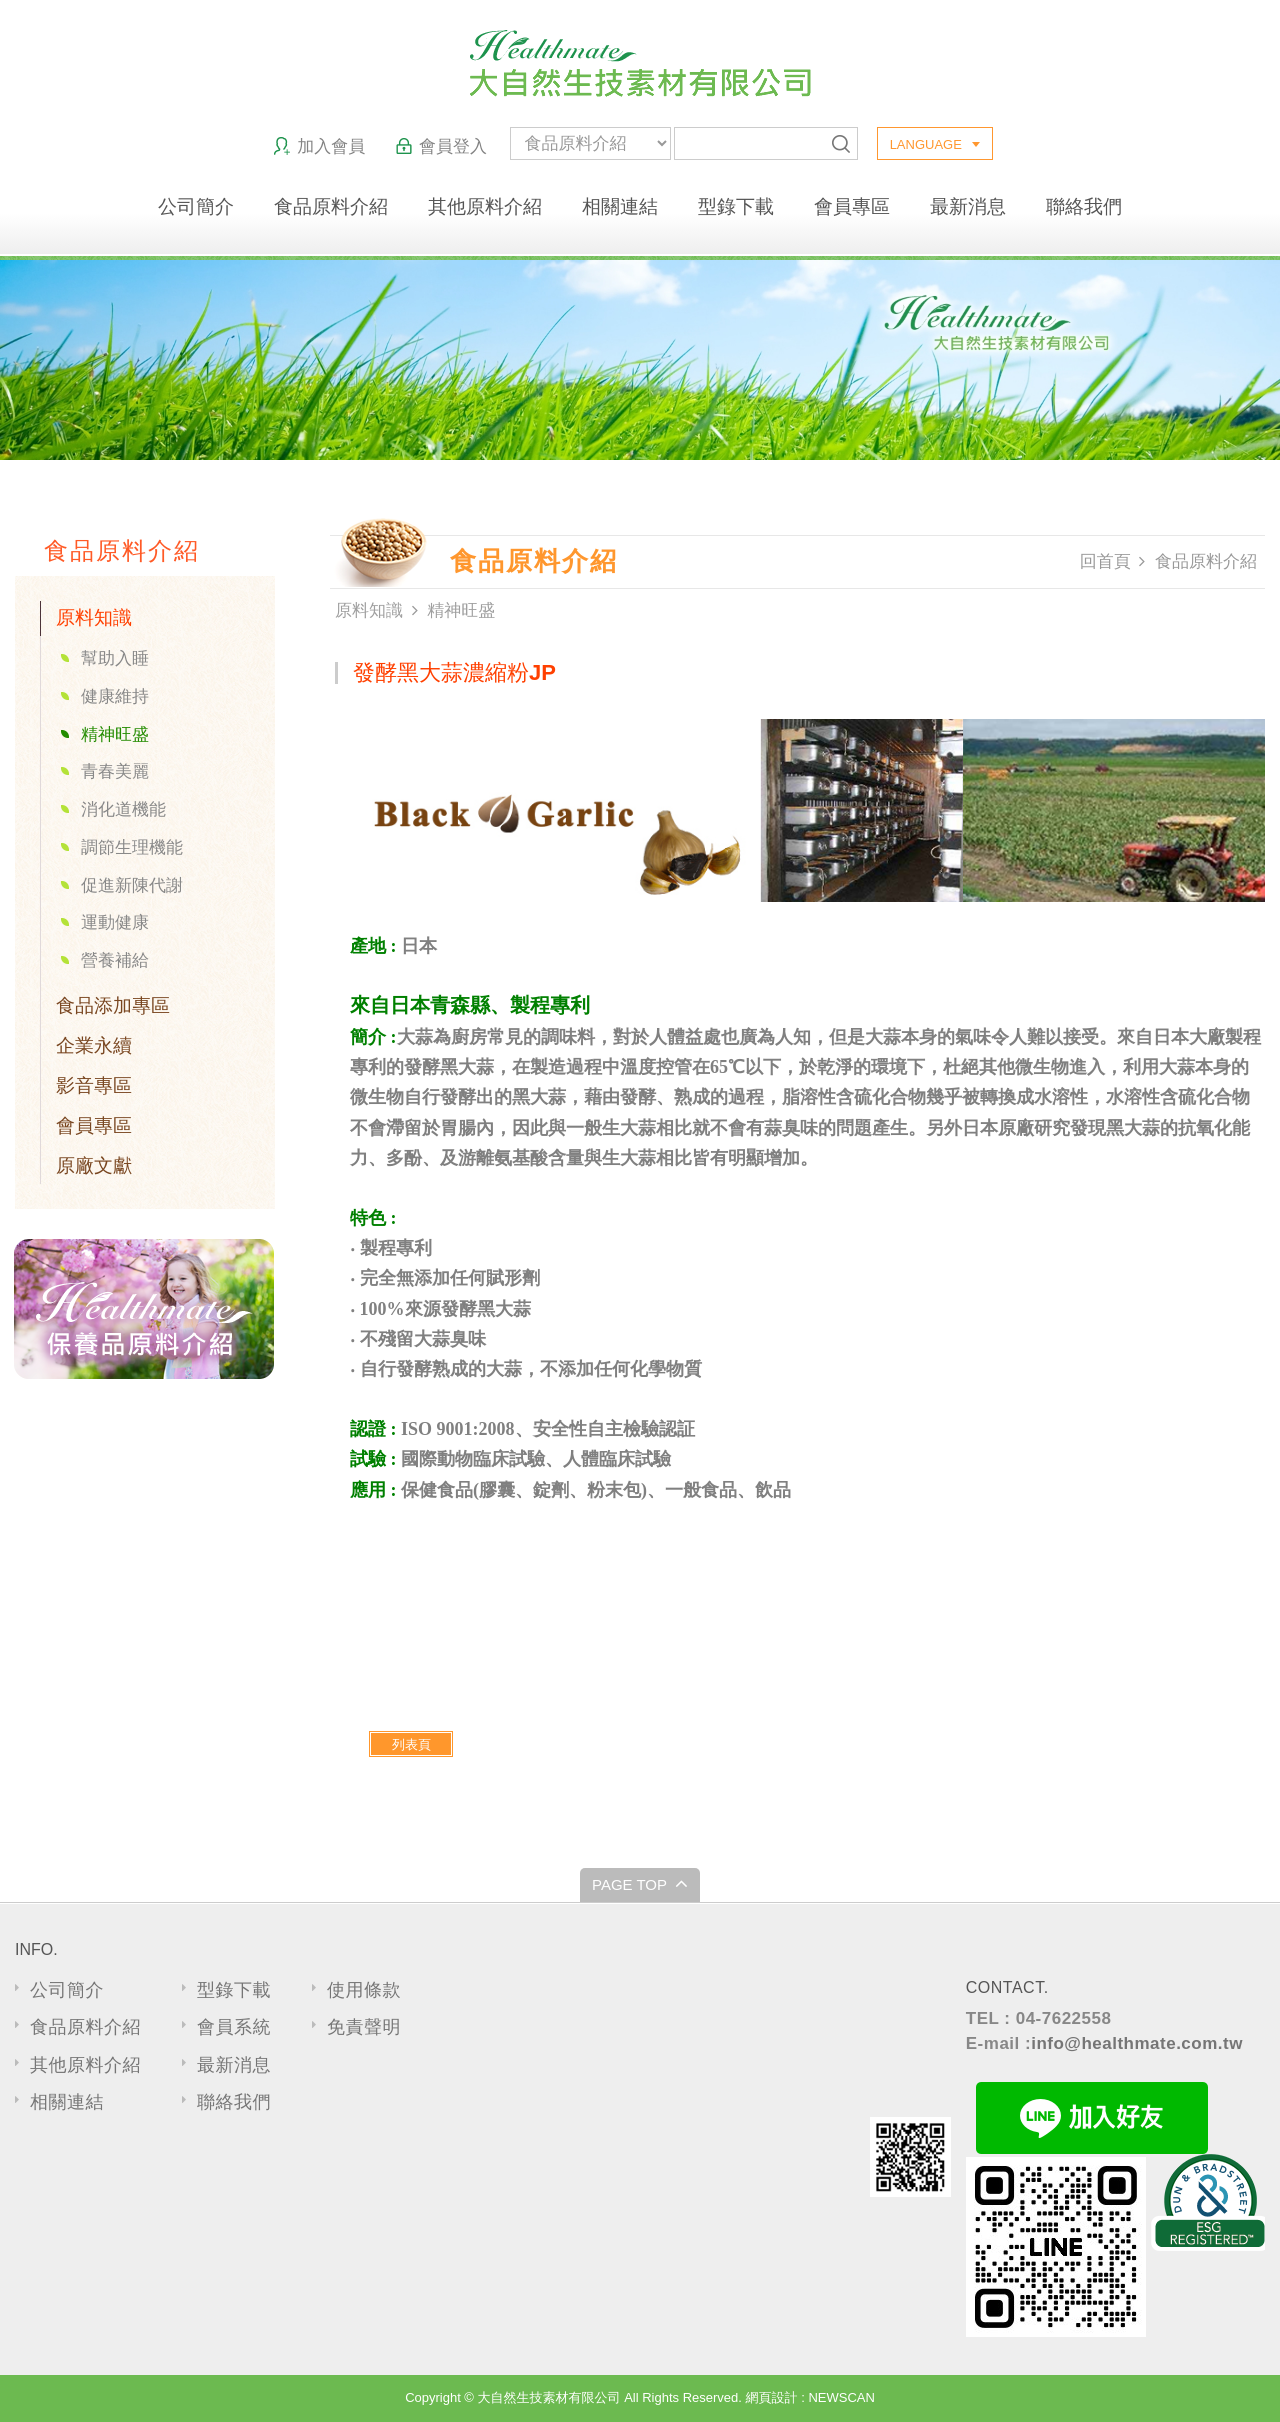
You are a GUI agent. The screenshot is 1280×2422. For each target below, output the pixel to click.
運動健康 (115, 922)
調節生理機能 (132, 847)
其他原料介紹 (485, 206)
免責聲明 (364, 2027)
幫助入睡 (115, 658)
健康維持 (115, 696)
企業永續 (94, 1045)
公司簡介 (196, 206)
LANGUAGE (926, 144)
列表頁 (411, 1744)
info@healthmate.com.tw (1137, 2043)
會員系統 (234, 2027)
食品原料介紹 (331, 206)
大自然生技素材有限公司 (640, 63)
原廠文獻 (94, 1165)
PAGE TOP (640, 1883)
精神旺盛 (115, 734)
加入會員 (318, 146)
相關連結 (620, 206)
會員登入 (440, 146)
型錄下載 (736, 206)
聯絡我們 (1084, 206)
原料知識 (94, 617)
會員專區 (852, 206)
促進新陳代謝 (132, 885)
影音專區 (94, 1085)
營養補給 (115, 960)
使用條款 (364, 1990)
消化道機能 (123, 809)
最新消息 (968, 206)
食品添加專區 (113, 1005)
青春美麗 (115, 771)
